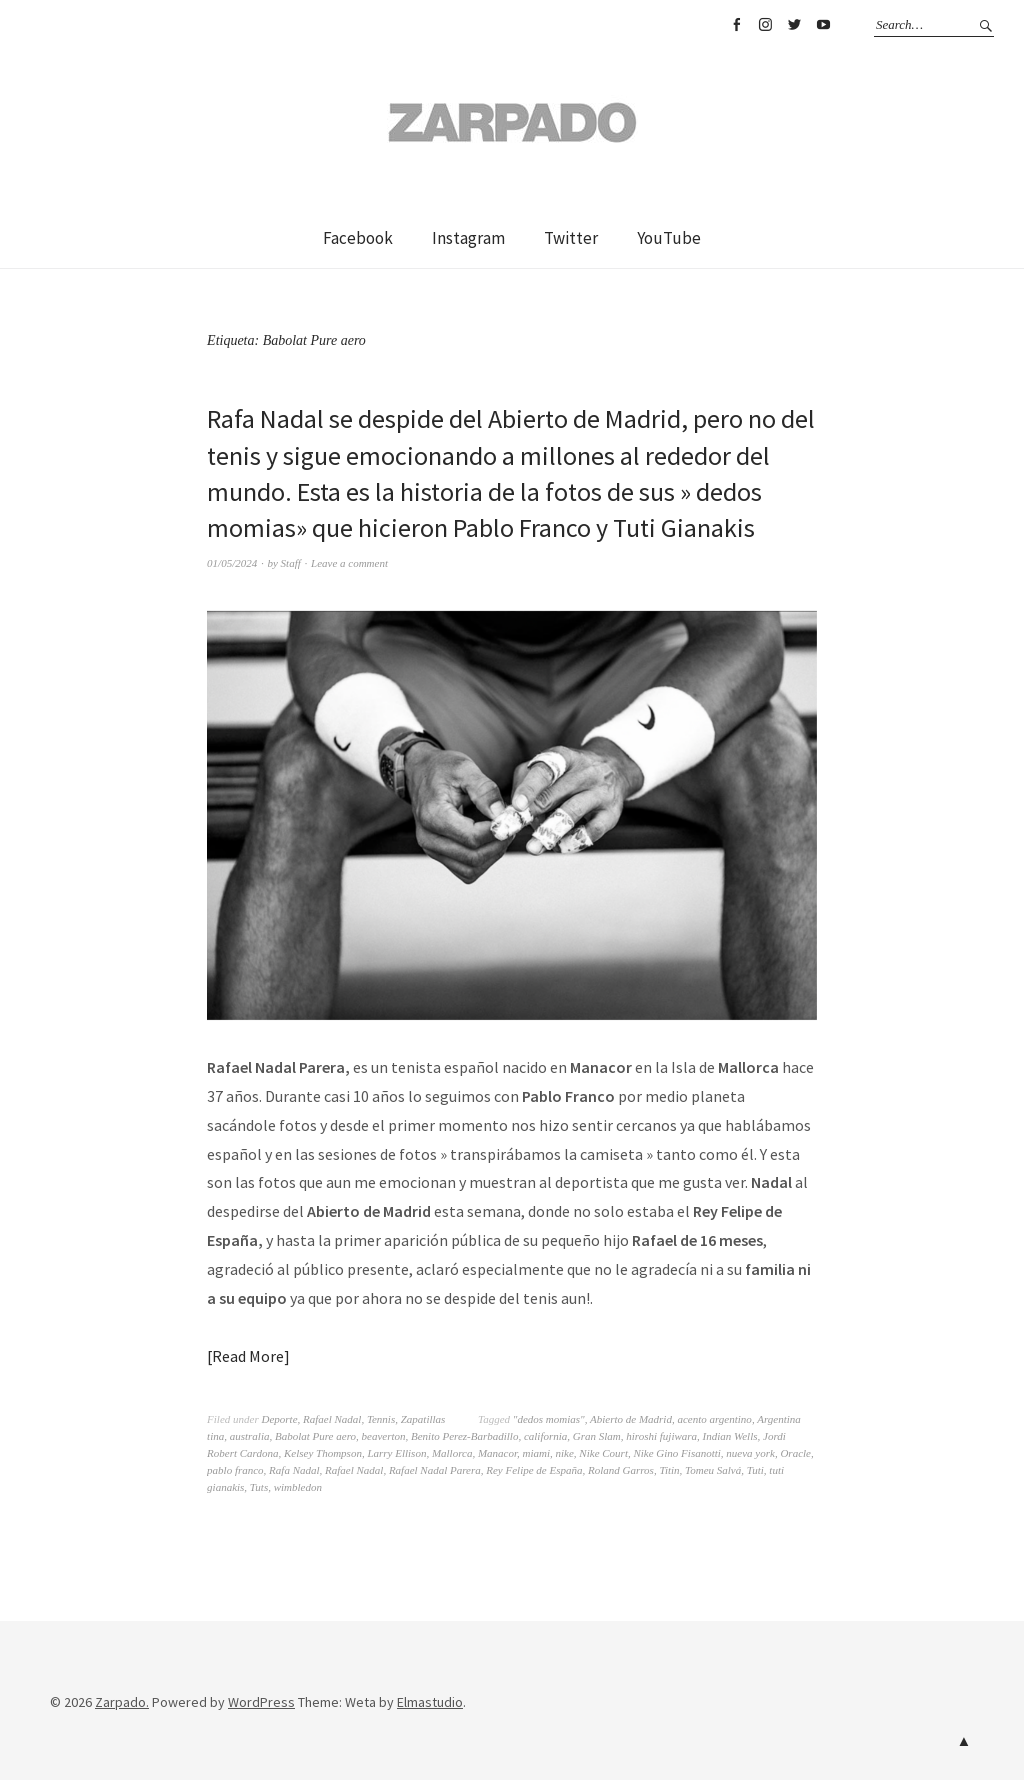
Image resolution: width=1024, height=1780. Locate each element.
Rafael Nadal (332, 1419)
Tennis (381, 1419)
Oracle (795, 1453)
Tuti (755, 1470)
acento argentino (714, 1419)
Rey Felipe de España (534, 1470)
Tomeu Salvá (713, 1470)
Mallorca (452, 1453)
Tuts (259, 1487)
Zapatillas (423, 1419)
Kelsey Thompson (323, 1453)
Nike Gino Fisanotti (676, 1453)
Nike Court (603, 1453)
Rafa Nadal (294, 1470)
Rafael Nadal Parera (435, 1470)
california (545, 1436)
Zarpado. (122, 1702)
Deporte (279, 1419)
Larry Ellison (396, 1453)
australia (250, 1436)
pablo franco (235, 1470)
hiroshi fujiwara (661, 1436)
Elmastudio (430, 1702)
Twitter (794, 25)
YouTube (823, 25)
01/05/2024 (232, 563)
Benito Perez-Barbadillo (464, 1436)
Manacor (497, 1453)
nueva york (750, 1453)
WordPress (261, 1702)
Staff (291, 563)
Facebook (736, 25)
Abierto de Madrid (631, 1419)
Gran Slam (597, 1436)
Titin (669, 1470)
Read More (248, 1356)
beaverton (384, 1436)
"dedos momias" (549, 1419)
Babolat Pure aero (315, 1436)
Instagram (765, 25)
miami (537, 1453)
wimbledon (298, 1487)
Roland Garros (621, 1470)
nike (565, 1453)
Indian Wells (730, 1436)
